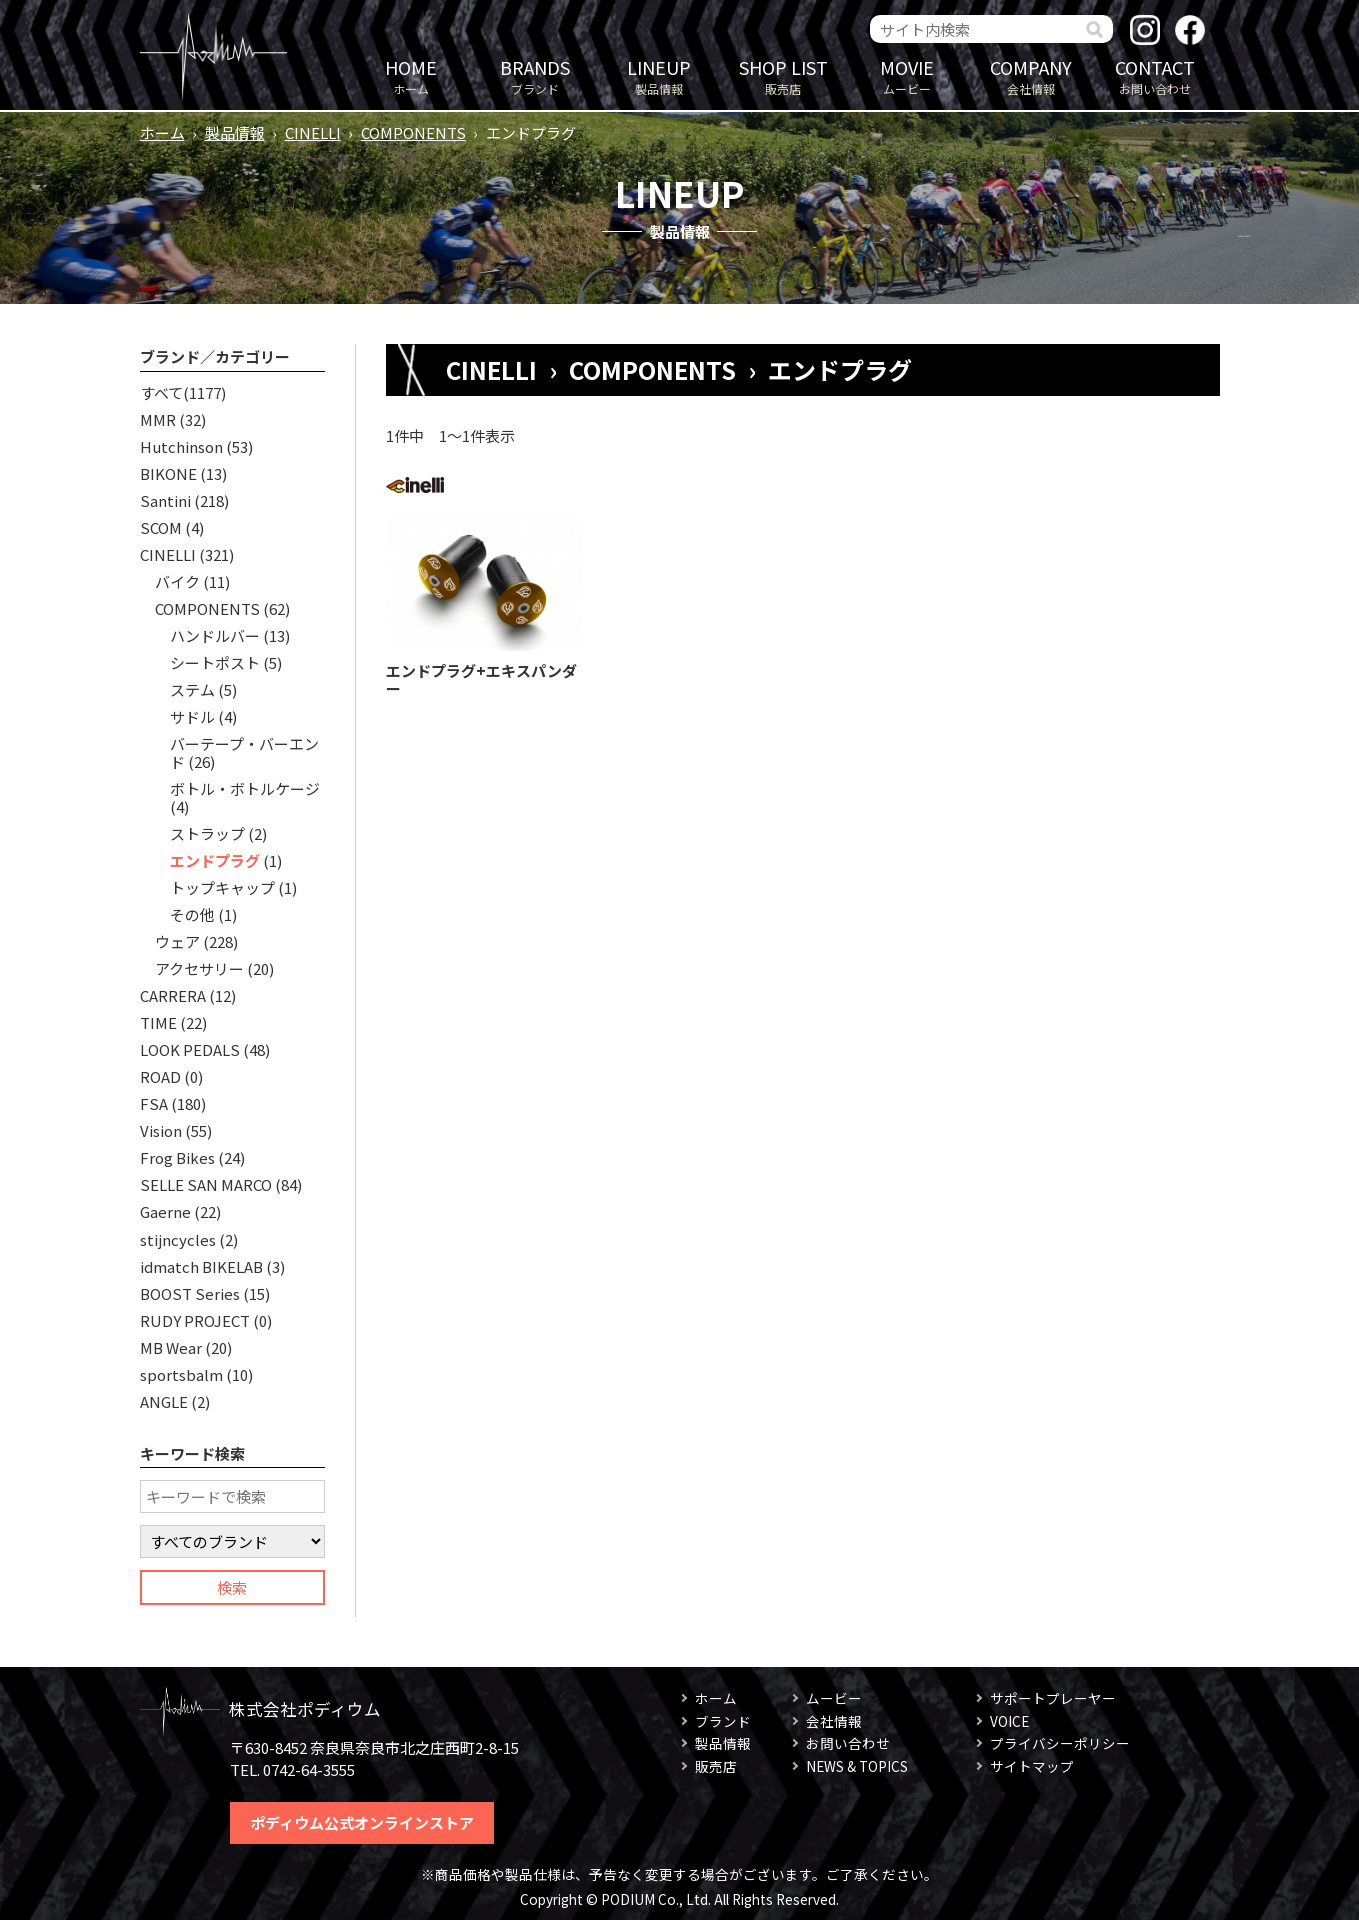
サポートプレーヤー (1053, 1698)
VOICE (1009, 1721)
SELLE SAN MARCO (206, 1184)
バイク (177, 581)
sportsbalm (181, 1374)
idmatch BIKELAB (201, 1266)
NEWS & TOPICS (857, 1766)
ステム (192, 689)
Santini (165, 500)
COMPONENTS (413, 132)
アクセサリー (199, 968)
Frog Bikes (177, 1157)
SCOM (161, 527)
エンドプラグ (215, 860)
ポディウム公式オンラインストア (362, 1822)
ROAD (160, 1076)
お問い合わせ (1155, 75)
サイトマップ (1032, 1766)
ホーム (411, 75)
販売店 (783, 75)
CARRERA (173, 995)
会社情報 (1031, 75)
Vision (161, 1130)
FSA (154, 1103)
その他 (192, 914)
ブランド (535, 75)
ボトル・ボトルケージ (245, 788)
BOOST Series (190, 1293)
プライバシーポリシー (1060, 1743)
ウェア (177, 941)
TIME (158, 1022)
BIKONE (168, 473)
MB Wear (171, 1347)
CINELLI (313, 132)
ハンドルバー (215, 635)
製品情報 (659, 75)
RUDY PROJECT (195, 1320)
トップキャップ (222, 887)
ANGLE (164, 1401)
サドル (192, 716)
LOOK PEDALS (190, 1049)
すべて (161, 392)
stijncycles (178, 1239)
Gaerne (165, 1211)
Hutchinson (181, 446)
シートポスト (215, 662)
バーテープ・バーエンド (244, 752)
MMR (158, 419)
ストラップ (207, 833)
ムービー (907, 75)
